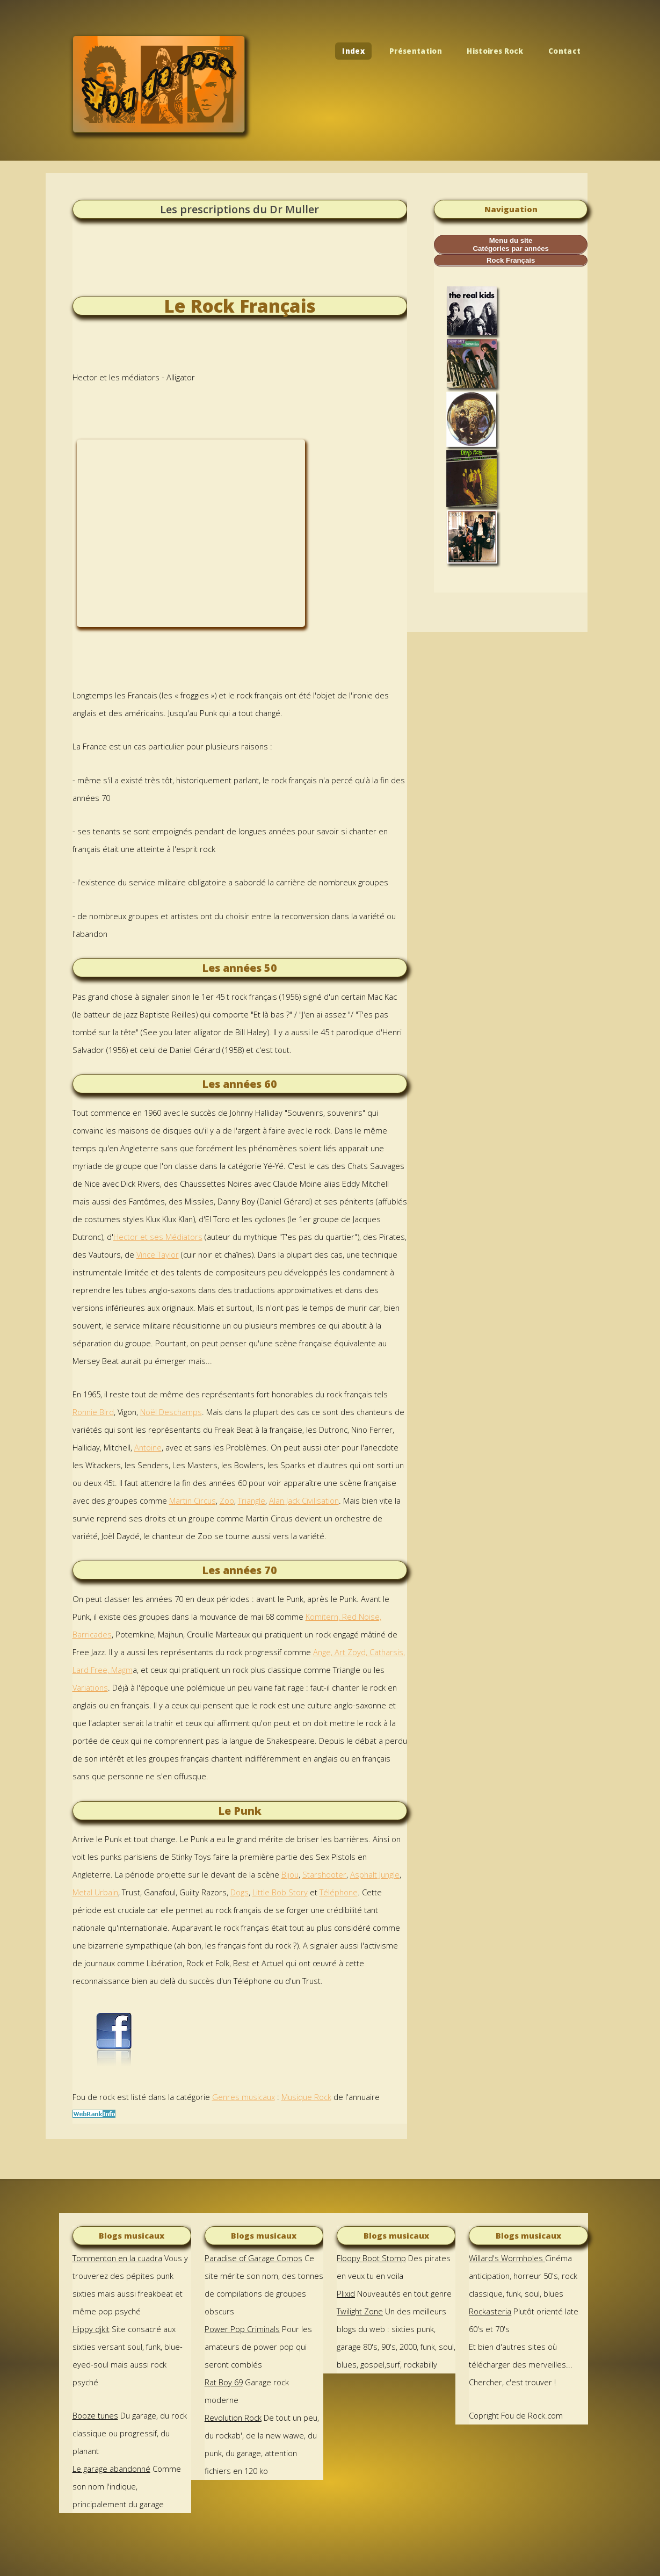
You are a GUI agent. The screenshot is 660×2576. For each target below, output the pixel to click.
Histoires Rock (495, 51)
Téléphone (339, 1892)
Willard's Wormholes (507, 2258)
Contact (564, 51)
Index (353, 51)
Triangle (251, 1500)
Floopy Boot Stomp (371, 2258)
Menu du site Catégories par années (510, 244)
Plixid (346, 2293)
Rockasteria (490, 2311)
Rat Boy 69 (224, 2382)
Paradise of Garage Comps (253, 2258)
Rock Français (511, 260)
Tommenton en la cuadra (117, 2258)
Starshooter (324, 1874)
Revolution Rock (233, 2417)
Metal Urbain (95, 1892)
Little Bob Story (280, 1892)
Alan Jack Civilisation (304, 1500)
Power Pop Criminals (242, 2329)
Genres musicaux (243, 2096)
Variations (90, 1687)
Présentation (415, 51)
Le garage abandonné (111, 2468)
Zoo (227, 1500)
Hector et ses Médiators (157, 1236)
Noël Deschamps (171, 1411)
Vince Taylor (157, 1254)
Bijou (290, 1874)
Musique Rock (306, 2096)
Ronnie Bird (93, 1411)
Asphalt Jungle (375, 1874)
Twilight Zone (360, 2311)
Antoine (148, 1447)
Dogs (239, 1892)
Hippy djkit (91, 2329)
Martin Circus (192, 1500)
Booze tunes (95, 2415)
